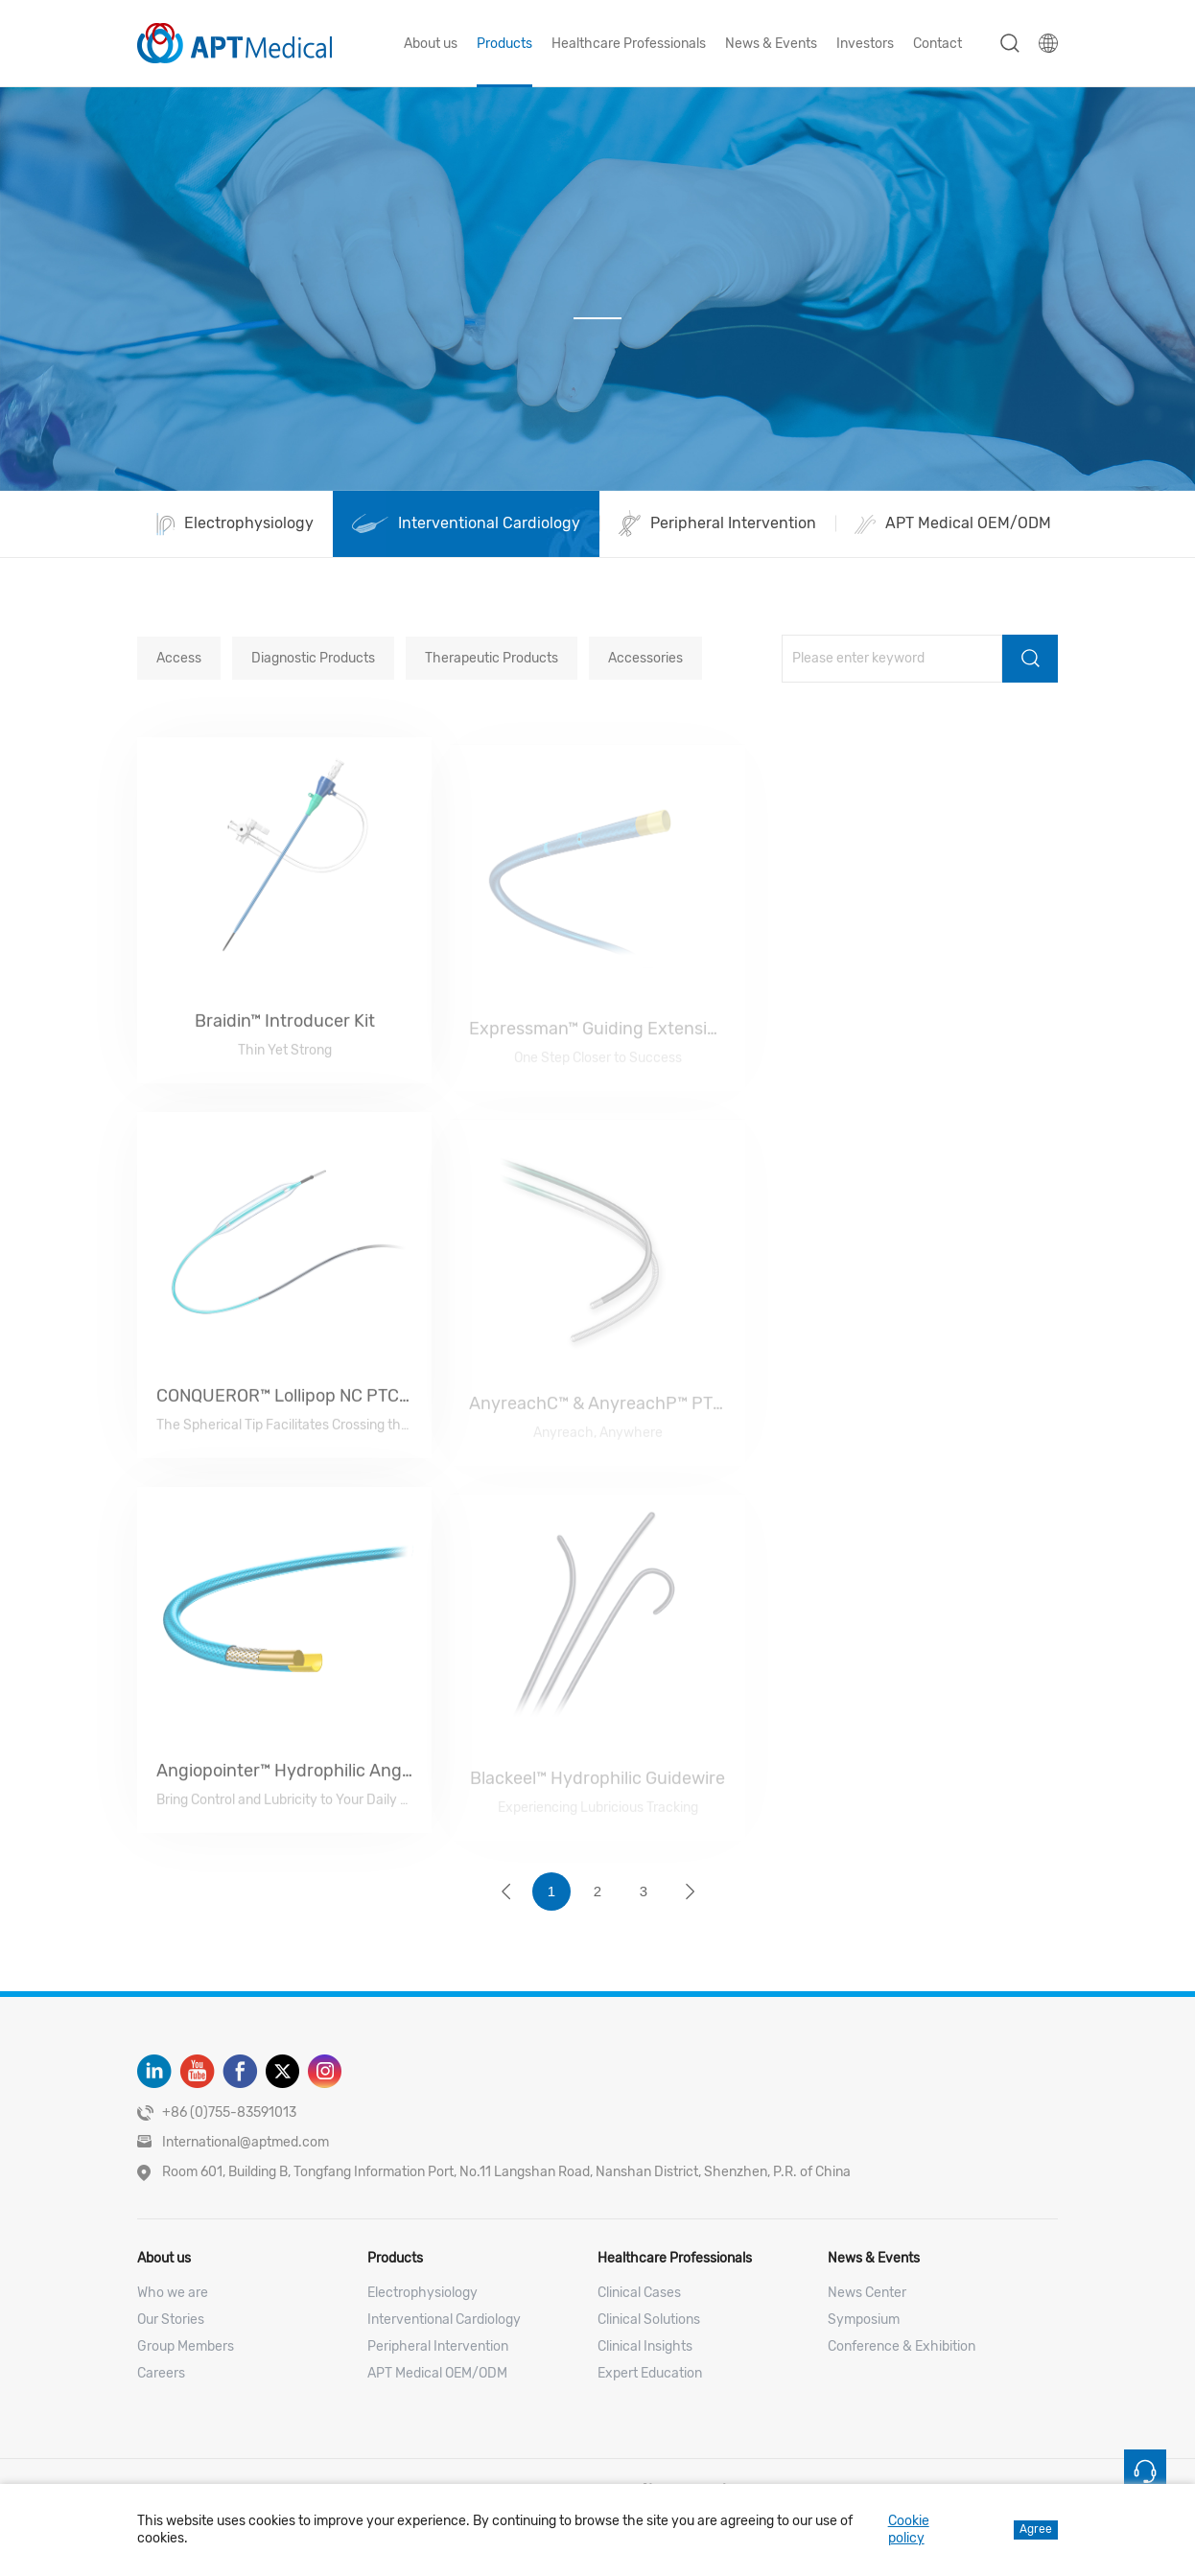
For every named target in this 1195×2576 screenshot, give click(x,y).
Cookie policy (908, 2529)
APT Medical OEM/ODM (437, 2373)
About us (430, 43)
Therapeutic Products (491, 658)
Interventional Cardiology (444, 2319)
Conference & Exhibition (901, 2346)
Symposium (864, 2319)
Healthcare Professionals (628, 43)
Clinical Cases (639, 2293)
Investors (865, 43)
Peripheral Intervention (437, 2346)
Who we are (172, 2293)
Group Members (185, 2346)
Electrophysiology (422, 2293)
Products (504, 43)
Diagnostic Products (313, 658)
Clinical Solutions (649, 2319)
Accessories (645, 658)
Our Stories (170, 2319)
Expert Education (650, 2373)
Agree (1035, 2529)
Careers (161, 2373)
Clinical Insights (645, 2346)
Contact (937, 43)
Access (178, 658)
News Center (867, 2293)
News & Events (771, 43)
